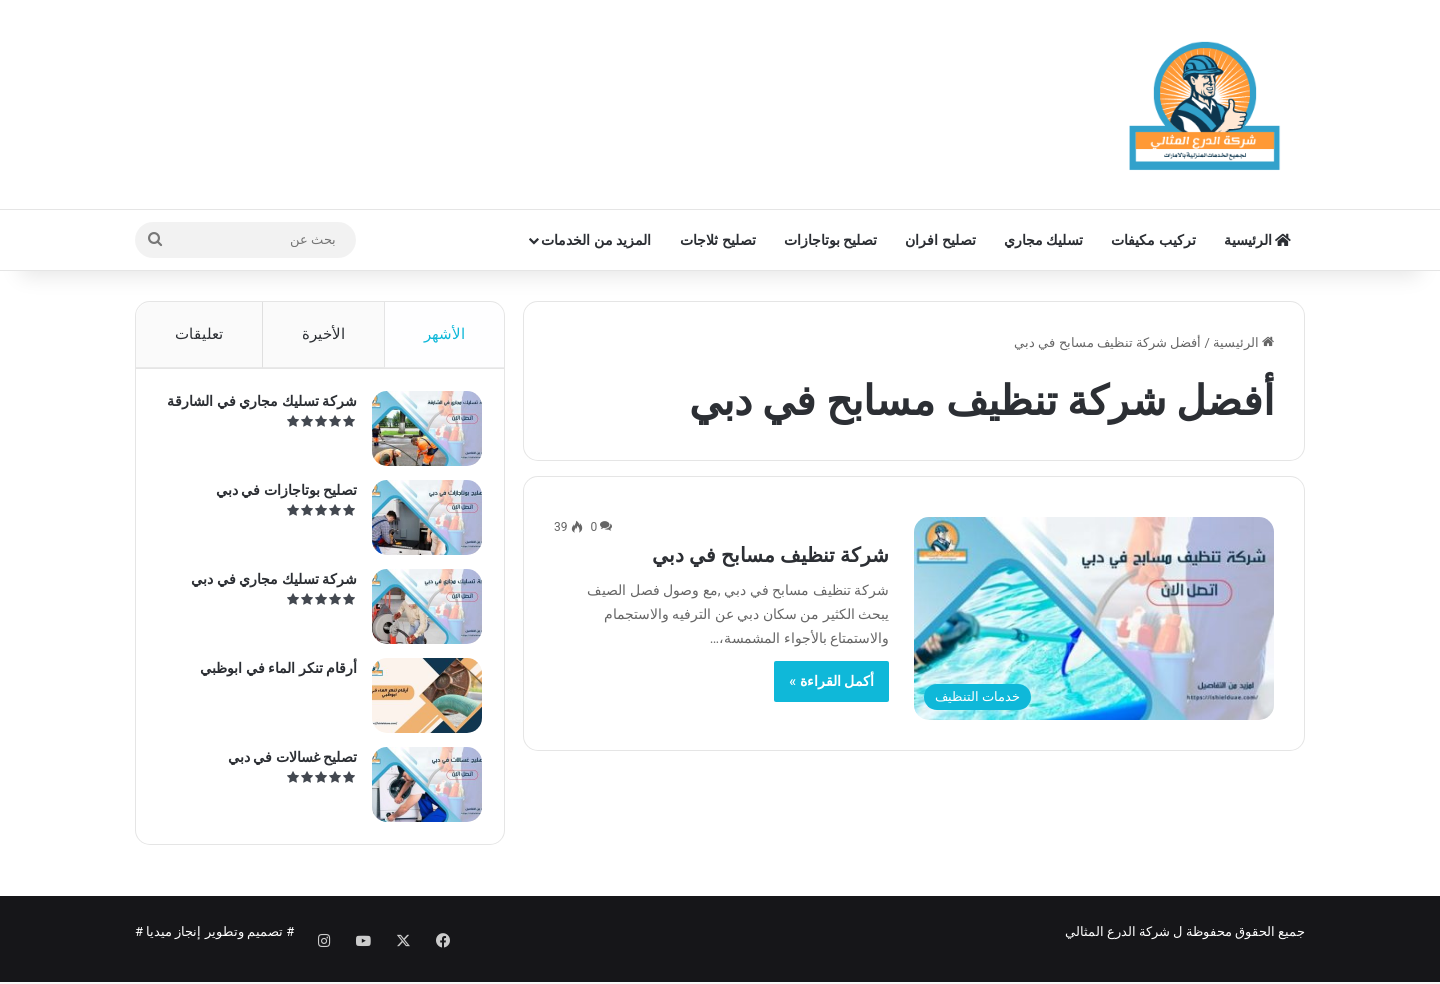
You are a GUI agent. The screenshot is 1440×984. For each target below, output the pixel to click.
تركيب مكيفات (1153, 240)
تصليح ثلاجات (717, 240)
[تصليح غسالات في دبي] (419, 792)
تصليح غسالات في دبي (284, 765)
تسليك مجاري (1043, 240)
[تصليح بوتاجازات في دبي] (419, 525)
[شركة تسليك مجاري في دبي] (419, 614)
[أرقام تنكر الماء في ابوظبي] (419, 703)
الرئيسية (1257, 240)
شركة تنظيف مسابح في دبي (770, 555)
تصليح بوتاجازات (830, 240)
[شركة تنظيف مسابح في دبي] (1094, 618)
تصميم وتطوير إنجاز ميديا (214, 947)
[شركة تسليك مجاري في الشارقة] (419, 436)
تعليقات (199, 334)
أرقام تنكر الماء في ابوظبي (270, 676)
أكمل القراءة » (831, 681)
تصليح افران (940, 240)
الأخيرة (323, 334)
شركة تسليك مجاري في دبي (266, 587)
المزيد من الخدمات (596, 240)
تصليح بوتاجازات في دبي (278, 498)
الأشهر (444, 334)
